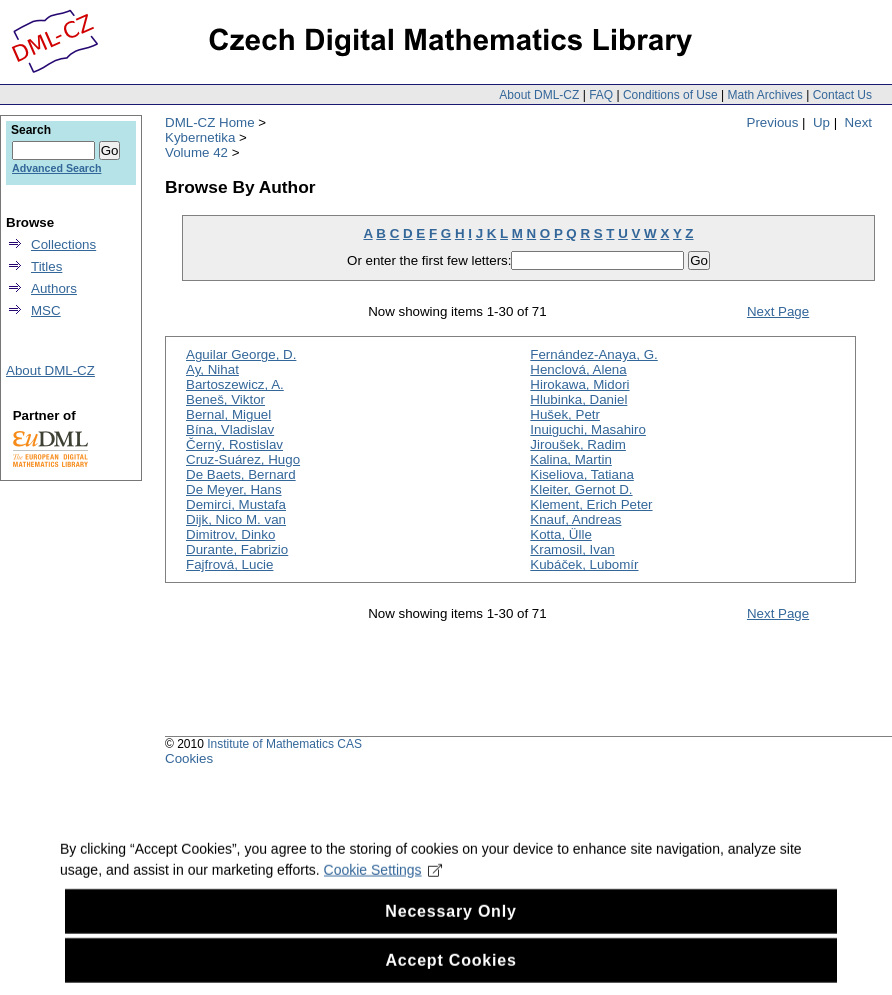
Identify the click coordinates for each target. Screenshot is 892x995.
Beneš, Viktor (225, 399)
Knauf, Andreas (575, 519)
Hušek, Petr (565, 414)
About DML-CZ (539, 95)
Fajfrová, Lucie (229, 564)
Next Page (778, 311)
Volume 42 (196, 152)
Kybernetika (200, 137)
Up (821, 122)
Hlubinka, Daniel (578, 399)
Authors (54, 288)
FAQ (601, 95)
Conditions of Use (670, 95)
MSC (46, 310)
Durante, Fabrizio (237, 549)
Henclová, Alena (578, 369)
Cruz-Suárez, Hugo (243, 459)
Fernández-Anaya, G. (593, 354)
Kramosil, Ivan (572, 549)
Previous (773, 122)
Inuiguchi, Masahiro (588, 429)
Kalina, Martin (571, 459)
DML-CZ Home (210, 122)
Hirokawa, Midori (579, 384)
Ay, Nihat (212, 369)
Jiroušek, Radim (578, 444)
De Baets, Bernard (241, 474)
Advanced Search (56, 168)
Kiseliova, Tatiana (581, 474)
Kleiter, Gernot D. (581, 489)
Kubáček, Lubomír (584, 564)
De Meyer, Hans (234, 489)
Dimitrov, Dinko (230, 534)
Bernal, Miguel (228, 414)
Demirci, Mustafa (236, 504)
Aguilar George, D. (241, 354)
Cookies (189, 758)
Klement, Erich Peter (591, 504)
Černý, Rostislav (234, 444)
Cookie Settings (383, 888)
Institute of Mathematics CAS (284, 744)
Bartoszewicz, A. (235, 384)
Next (858, 122)
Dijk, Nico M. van (236, 519)
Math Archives (764, 95)
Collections (63, 244)
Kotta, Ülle (561, 534)
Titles (46, 266)
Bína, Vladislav (230, 429)
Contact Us (842, 95)
